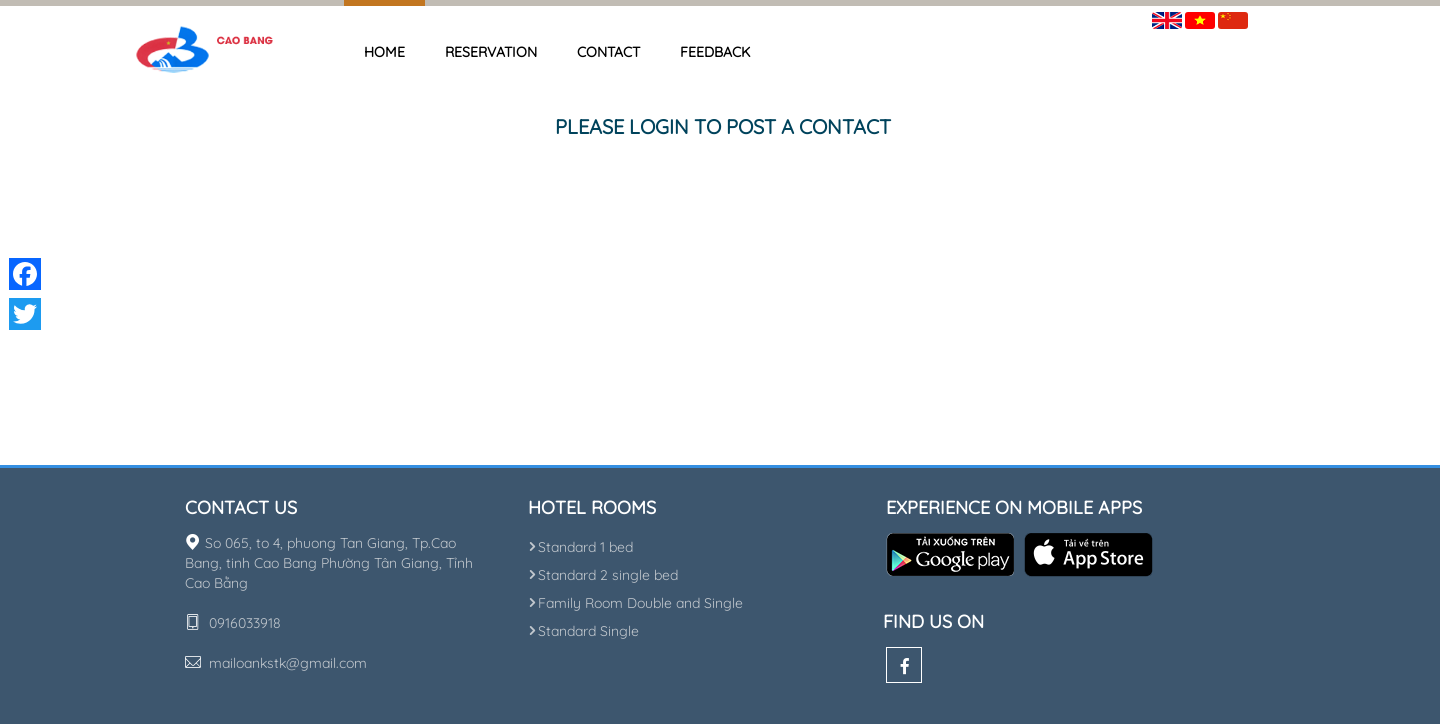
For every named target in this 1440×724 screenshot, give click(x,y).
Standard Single (583, 631)
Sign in (1284, 16)
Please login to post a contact (723, 126)
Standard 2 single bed (603, 575)
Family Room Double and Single (635, 603)
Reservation (491, 52)
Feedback (715, 52)
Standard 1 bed (580, 547)
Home (384, 52)
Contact (608, 52)
